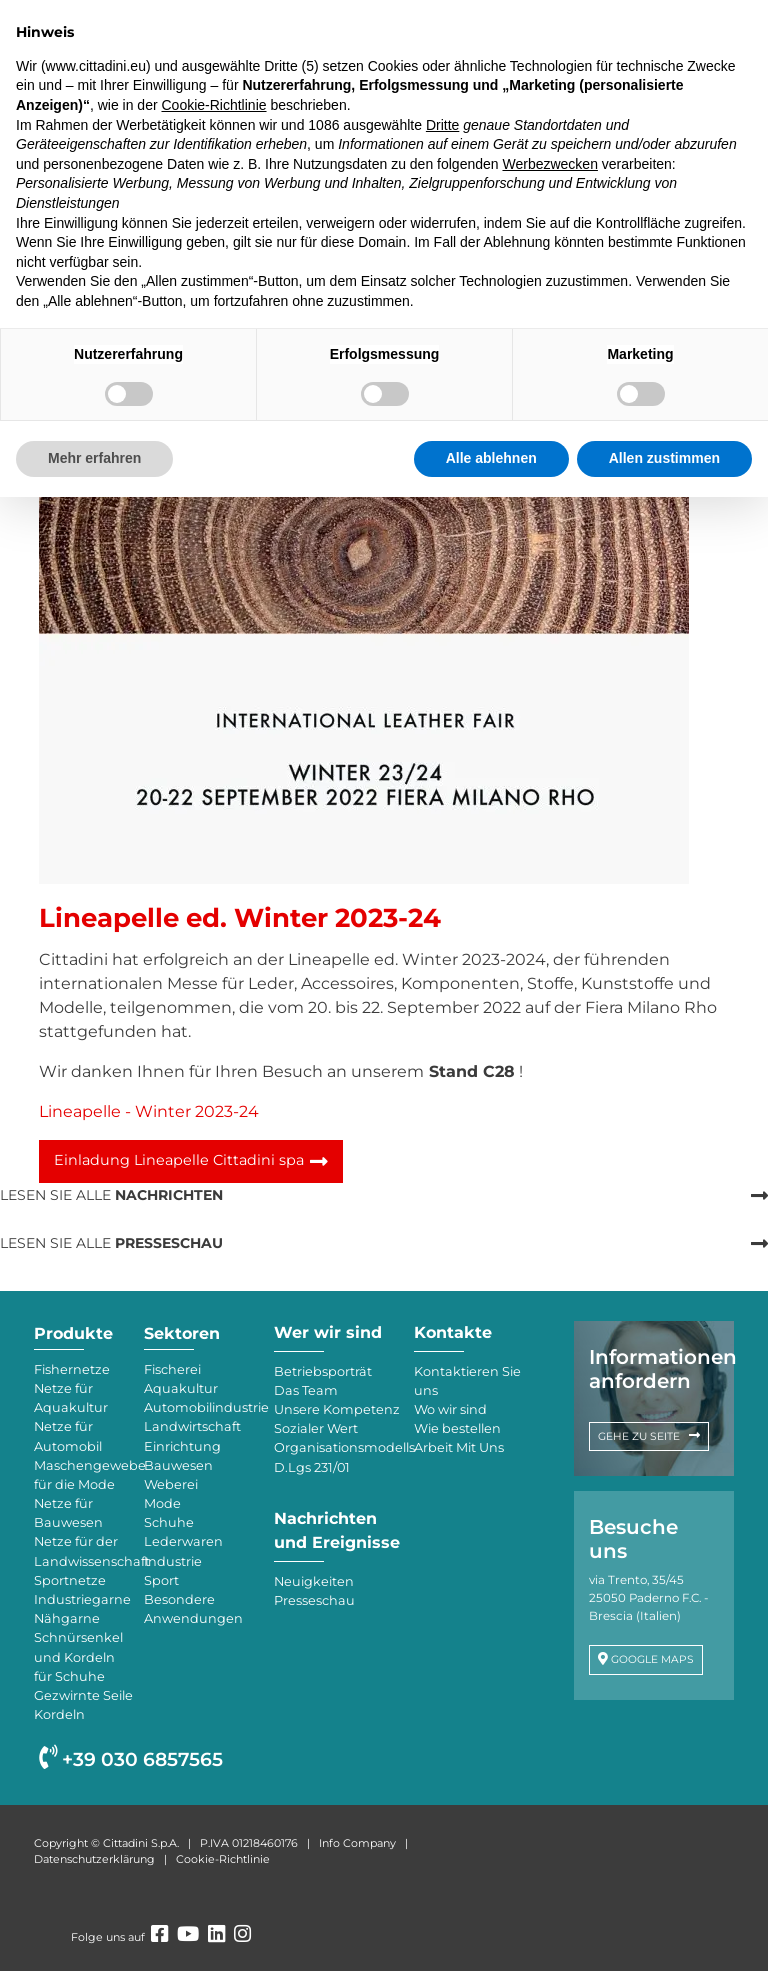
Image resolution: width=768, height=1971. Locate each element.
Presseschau (314, 1600)
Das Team (306, 1390)
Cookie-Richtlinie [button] (213, 105)
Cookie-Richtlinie (223, 1859)
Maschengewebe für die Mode (84, 1475)
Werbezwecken (549, 164)
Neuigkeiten (314, 1581)
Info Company (357, 1843)
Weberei (171, 1484)
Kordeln (59, 1714)
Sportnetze (70, 1580)
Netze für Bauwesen (68, 1513)
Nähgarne (67, 1618)
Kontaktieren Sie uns (467, 1381)
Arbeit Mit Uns (459, 1447)
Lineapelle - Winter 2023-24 (149, 1111)
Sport (161, 1580)
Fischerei (172, 1369)
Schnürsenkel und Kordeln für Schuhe (78, 1656)
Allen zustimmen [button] (664, 458)
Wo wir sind (450, 1409)
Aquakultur (181, 1388)
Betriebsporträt (323, 1371)
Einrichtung (182, 1446)
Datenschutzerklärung (94, 1859)
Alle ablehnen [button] (491, 458)
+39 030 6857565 (131, 1759)
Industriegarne (82, 1599)
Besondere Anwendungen (193, 1609)
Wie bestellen (457, 1428)
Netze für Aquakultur (71, 1398)
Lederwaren (183, 1541)
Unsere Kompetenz (337, 1409)
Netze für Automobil (68, 1436)
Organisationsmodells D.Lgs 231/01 (339, 1457)
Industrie (173, 1561)
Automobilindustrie (199, 1407)
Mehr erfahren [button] (94, 458)
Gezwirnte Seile (83, 1695)
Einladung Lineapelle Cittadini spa (179, 1160)
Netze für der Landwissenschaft (84, 1551)
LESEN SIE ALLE (111, 1195)
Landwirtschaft (192, 1426)
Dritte (442, 125)
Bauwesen (178, 1465)
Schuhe (169, 1522)
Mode (162, 1503)
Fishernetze (72, 1369)
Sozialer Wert (316, 1428)
